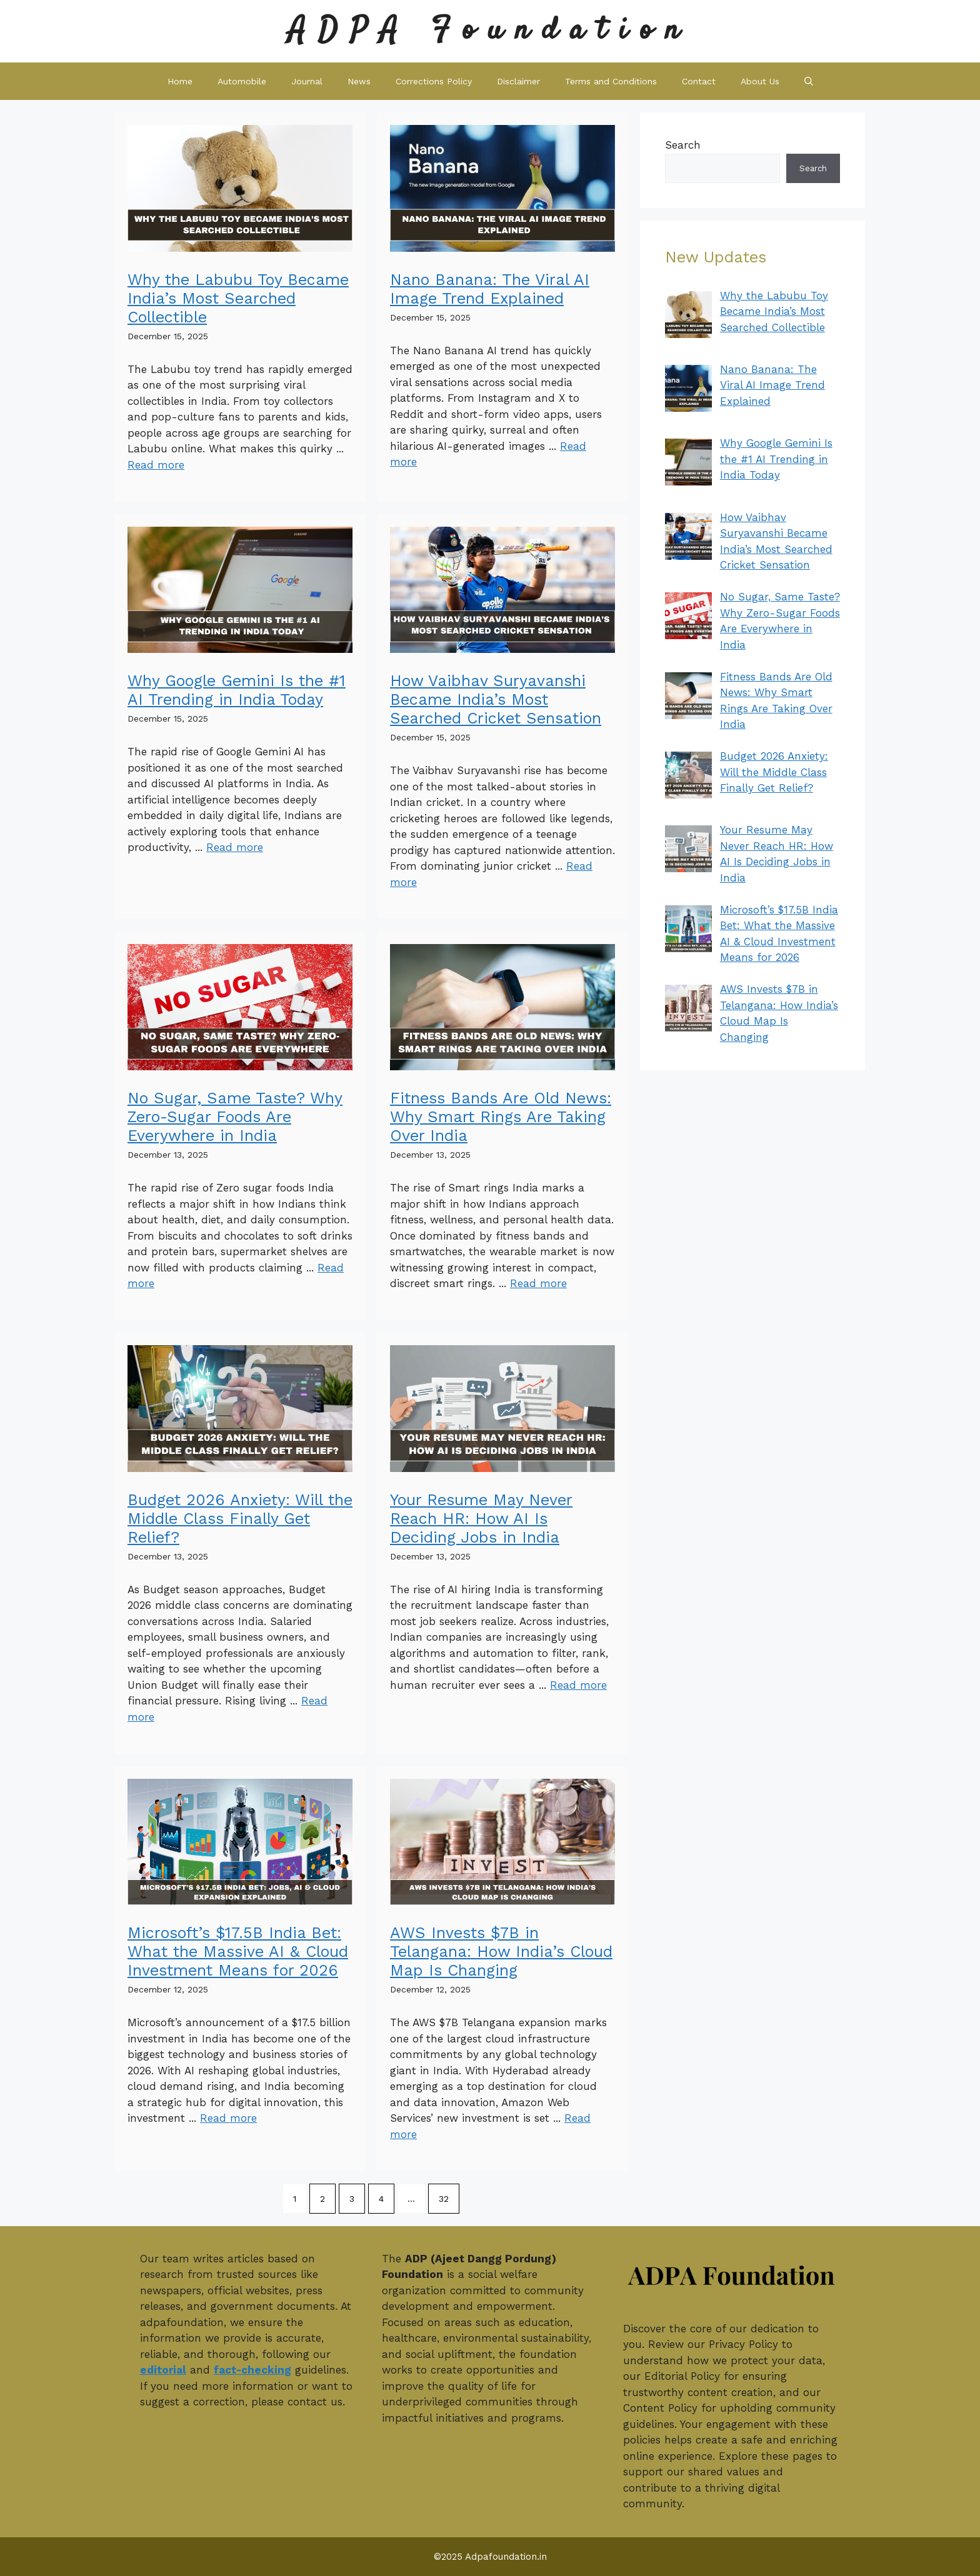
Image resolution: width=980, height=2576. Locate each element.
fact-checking (252, 2370)
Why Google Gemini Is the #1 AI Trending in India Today (237, 690)
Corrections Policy (434, 81)
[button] (809, 81)
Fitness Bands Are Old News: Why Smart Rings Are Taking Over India (500, 1117)
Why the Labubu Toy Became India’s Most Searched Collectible (238, 298)
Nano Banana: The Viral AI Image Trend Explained (489, 289)
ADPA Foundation (490, 31)
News (359, 81)
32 (444, 2199)
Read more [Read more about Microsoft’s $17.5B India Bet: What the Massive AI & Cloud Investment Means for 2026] (228, 2118)
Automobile (242, 81)
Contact (699, 81)
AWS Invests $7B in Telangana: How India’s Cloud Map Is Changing (501, 1951)
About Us (760, 81)
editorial (163, 2370)
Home (180, 81)
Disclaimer (518, 81)
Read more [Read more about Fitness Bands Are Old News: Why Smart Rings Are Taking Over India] (538, 1283)
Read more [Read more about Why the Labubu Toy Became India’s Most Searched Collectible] (156, 465)
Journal (306, 81)
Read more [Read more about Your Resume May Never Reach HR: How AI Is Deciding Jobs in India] (578, 1685)
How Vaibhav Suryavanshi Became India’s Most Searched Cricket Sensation (495, 699)
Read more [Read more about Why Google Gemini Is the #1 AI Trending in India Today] (234, 847)
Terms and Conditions (611, 81)
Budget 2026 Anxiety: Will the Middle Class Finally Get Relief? (240, 1518)
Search (683, 145)
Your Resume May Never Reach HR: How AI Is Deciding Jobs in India (481, 1518)
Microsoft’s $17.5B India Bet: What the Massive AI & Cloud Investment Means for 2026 (238, 1951)
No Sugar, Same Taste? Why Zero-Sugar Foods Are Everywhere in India (235, 1117)
